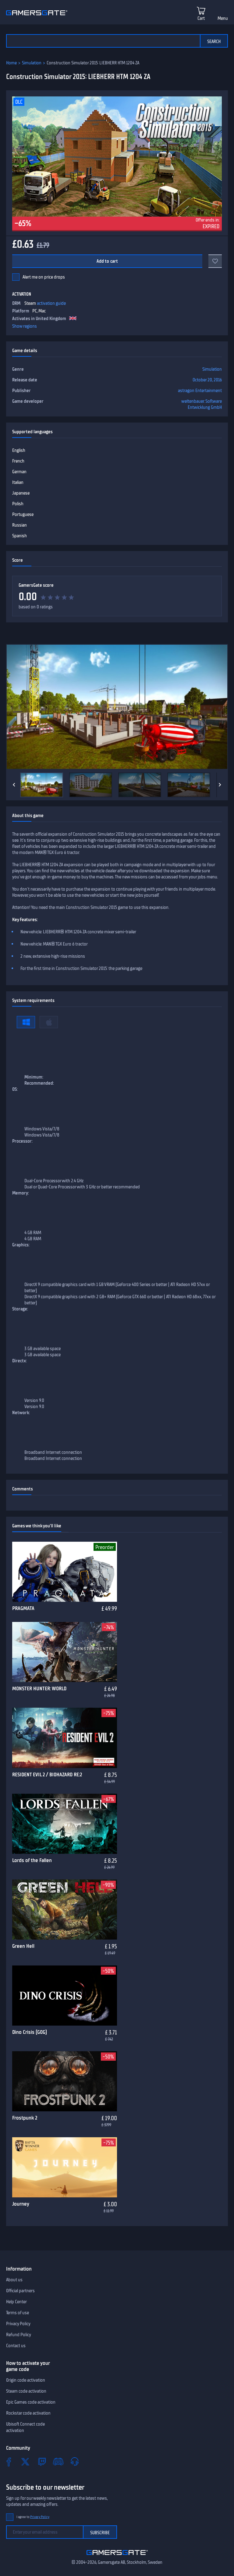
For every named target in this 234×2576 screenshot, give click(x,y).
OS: (15, 1089)
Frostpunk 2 (24, 2117)
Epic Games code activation (30, 2402)
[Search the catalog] (103, 41)
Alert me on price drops (44, 277)
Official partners (20, 2291)
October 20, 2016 (207, 380)
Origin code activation (25, 2380)
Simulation (31, 63)
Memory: (20, 1193)
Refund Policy (18, 2335)
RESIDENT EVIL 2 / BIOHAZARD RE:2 (47, 1774)
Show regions (24, 326)
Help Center (16, 2302)
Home (11, 63)
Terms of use (17, 2313)
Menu (223, 18)
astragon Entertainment (200, 390)
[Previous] (14, 785)
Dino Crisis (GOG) (29, 2032)
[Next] (220, 785)
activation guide (51, 303)
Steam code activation (26, 2391)
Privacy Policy (18, 2324)
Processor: (22, 1141)
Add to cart (107, 261)
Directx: (19, 1361)
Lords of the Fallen (32, 1860)
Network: (21, 1413)
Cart (201, 18)
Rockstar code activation (28, 2413)
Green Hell (23, 1946)
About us (14, 2280)
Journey (20, 2203)
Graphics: (21, 1245)
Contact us (16, 2346)
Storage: (20, 1309)
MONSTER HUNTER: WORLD (39, 1688)
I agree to (32, 2517)
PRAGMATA (23, 1608)
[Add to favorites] (215, 261)
